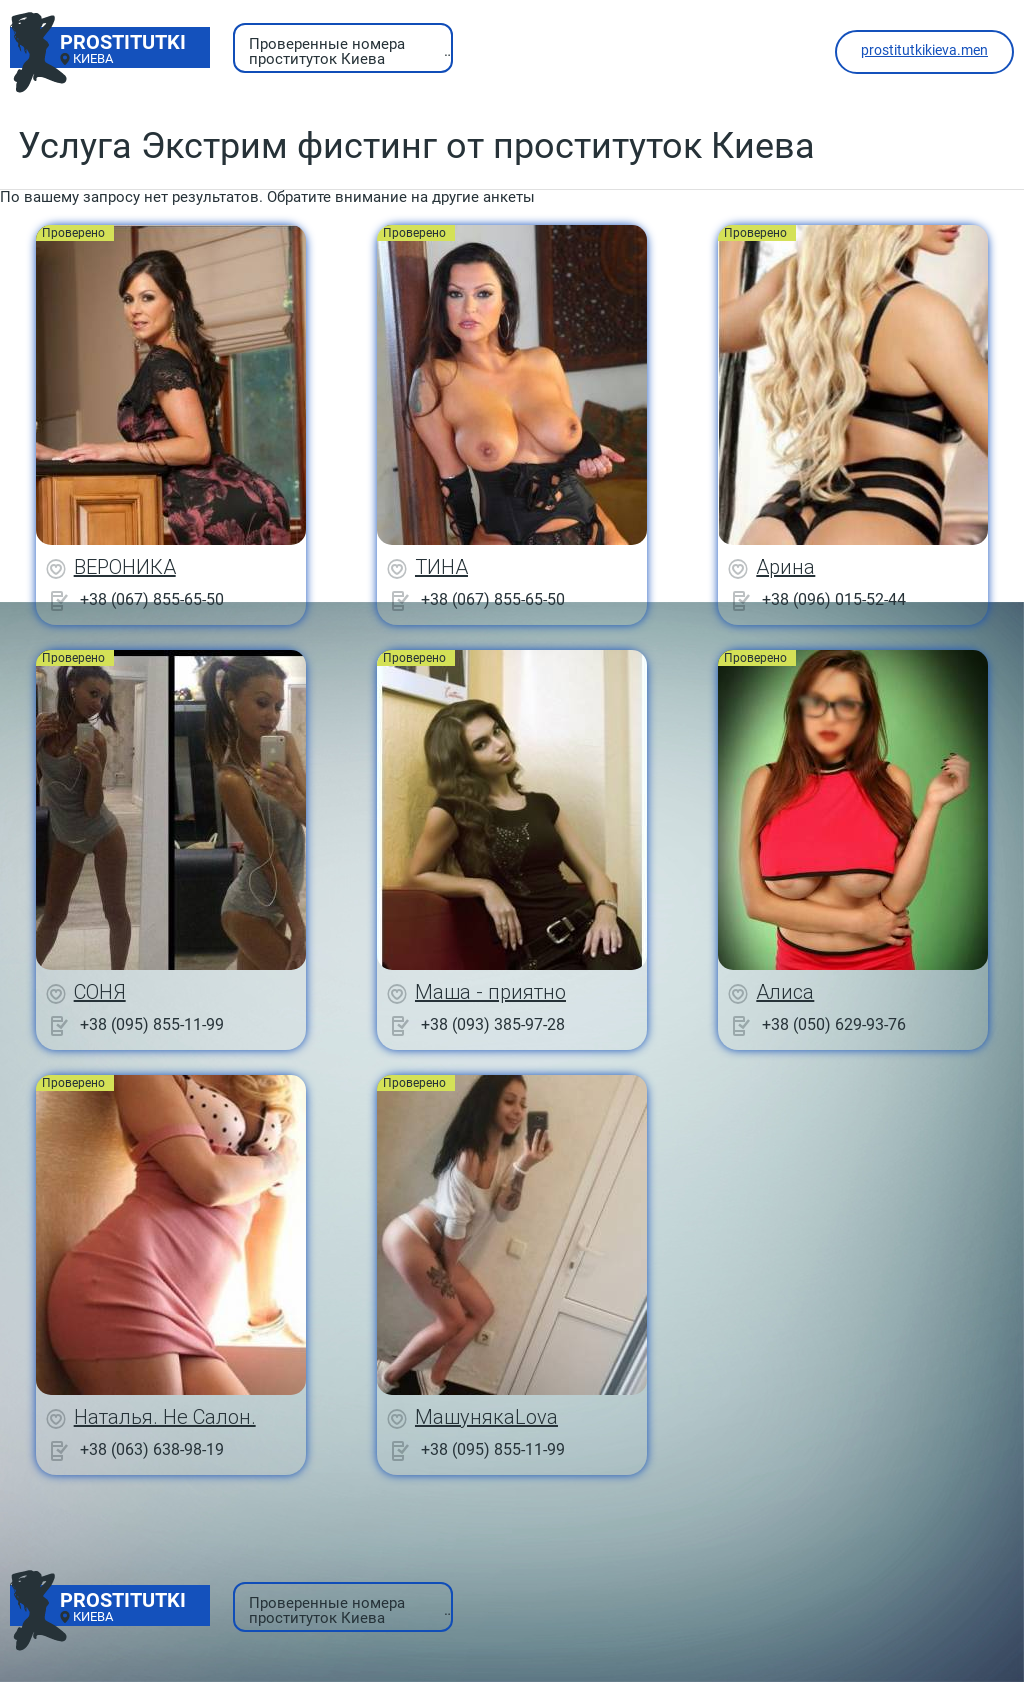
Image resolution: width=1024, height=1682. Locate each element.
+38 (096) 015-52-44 (834, 599)
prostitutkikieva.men (924, 50)
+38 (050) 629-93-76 (834, 1024)
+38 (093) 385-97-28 (493, 1024)
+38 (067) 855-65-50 (152, 599)
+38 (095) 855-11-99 (152, 1024)
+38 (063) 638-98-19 (152, 1449)
